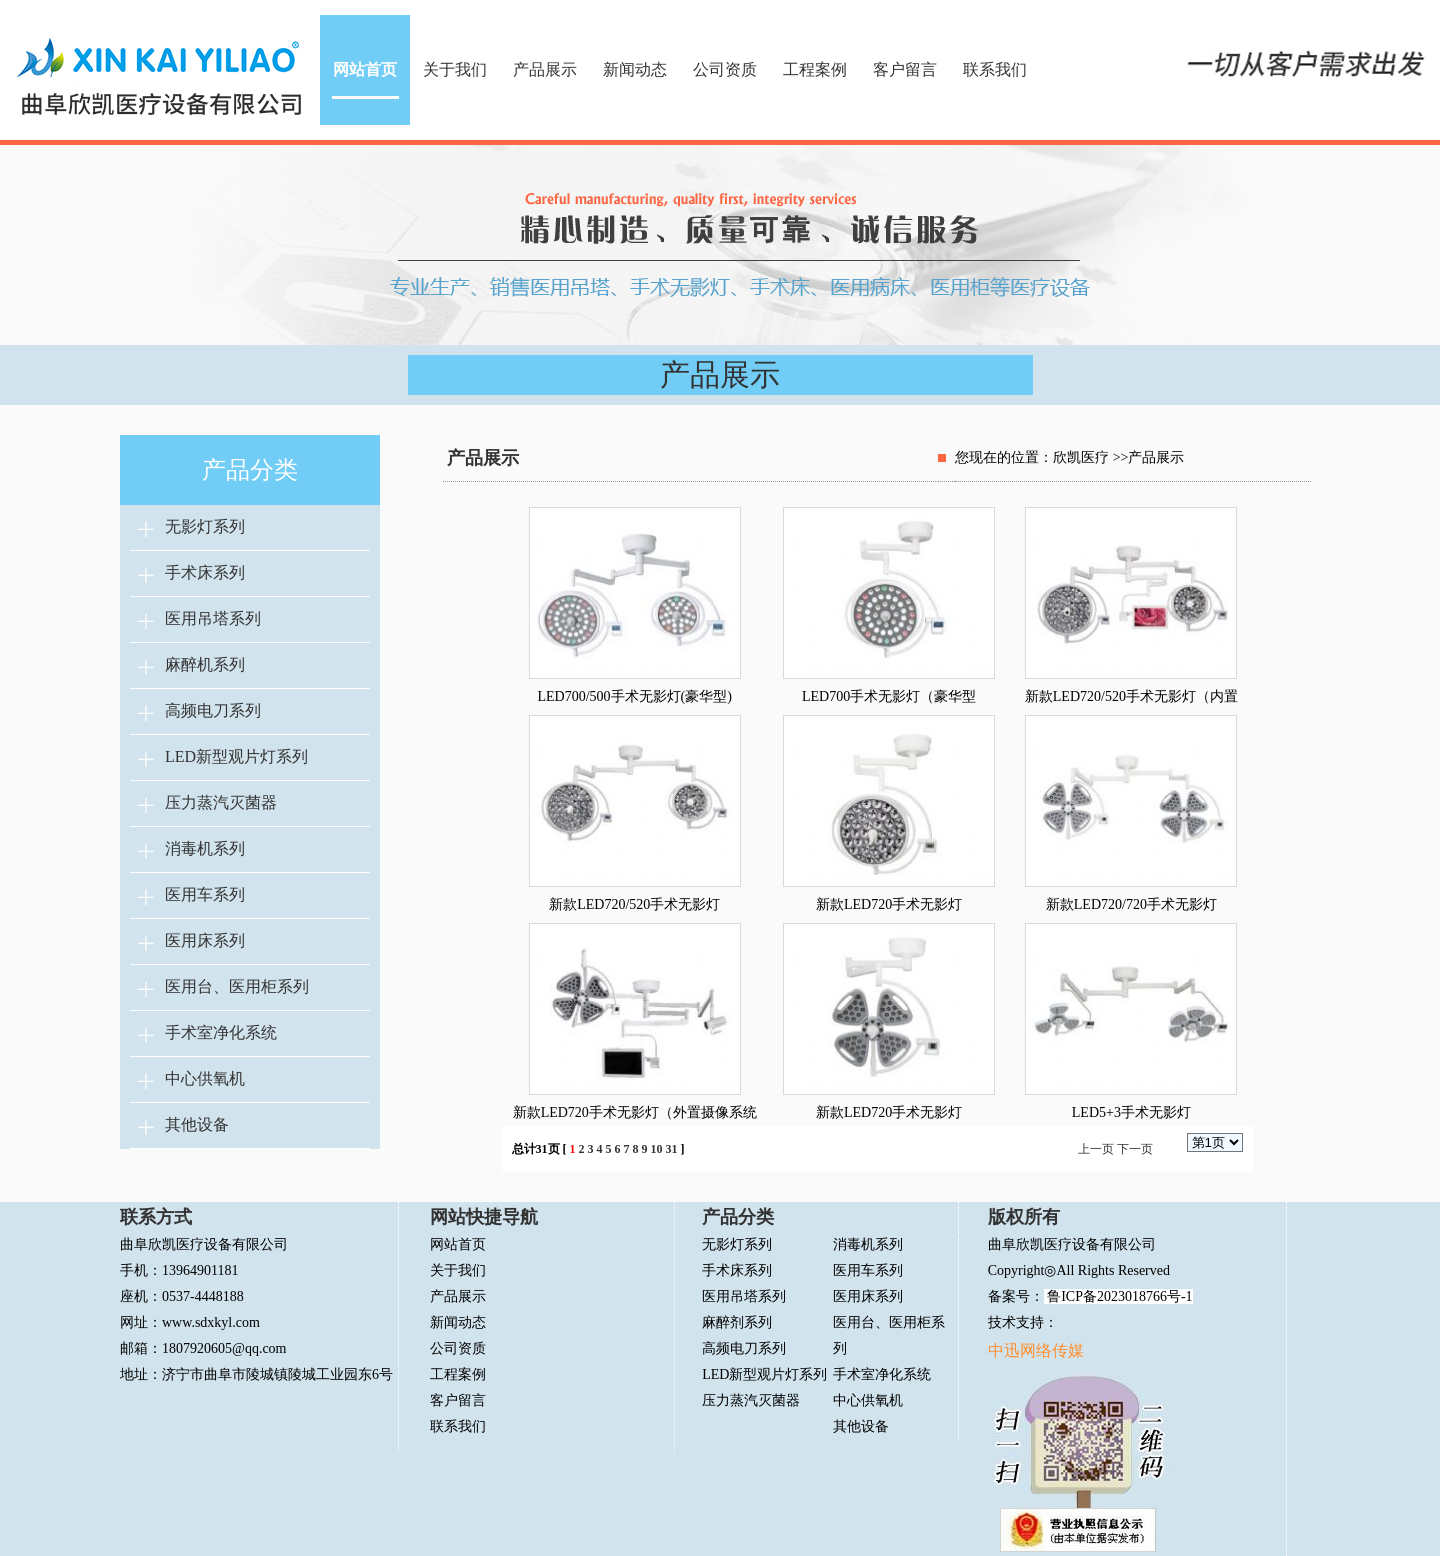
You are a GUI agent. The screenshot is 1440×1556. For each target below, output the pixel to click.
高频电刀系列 (213, 710)
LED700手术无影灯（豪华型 (889, 696)
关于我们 (455, 69)
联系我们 (995, 69)
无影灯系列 (205, 526)
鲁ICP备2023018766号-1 (1118, 1296)
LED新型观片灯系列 (236, 756)
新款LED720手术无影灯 (889, 904)
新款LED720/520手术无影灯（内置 (1131, 696)
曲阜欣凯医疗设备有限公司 (1072, 1244)
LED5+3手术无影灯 (1131, 1112)
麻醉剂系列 (737, 1322)
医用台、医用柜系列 (237, 986)
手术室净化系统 (221, 1032)
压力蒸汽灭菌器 (221, 802)
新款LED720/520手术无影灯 (634, 904)
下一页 (1135, 1149)
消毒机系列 (205, 848)
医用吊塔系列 (213, 618)
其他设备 (197, 1124)
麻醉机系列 (205, 664)
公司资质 (725, 69)
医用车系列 (205, 894)
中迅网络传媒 (1036, 1350)
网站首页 (365, 69)
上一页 (1096, 1149)
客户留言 (905, 69)
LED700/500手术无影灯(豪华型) (635, 696)
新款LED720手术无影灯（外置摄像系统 (635, 1112)
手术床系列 (205, 572)
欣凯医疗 (1081, 457)
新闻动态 (635, 69)
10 (657, 1149)
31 (672, 1149)
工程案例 (815, 69)
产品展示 (545, 69)
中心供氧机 (205, 1078)
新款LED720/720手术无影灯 (1131, 904)
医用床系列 (205, 940)
